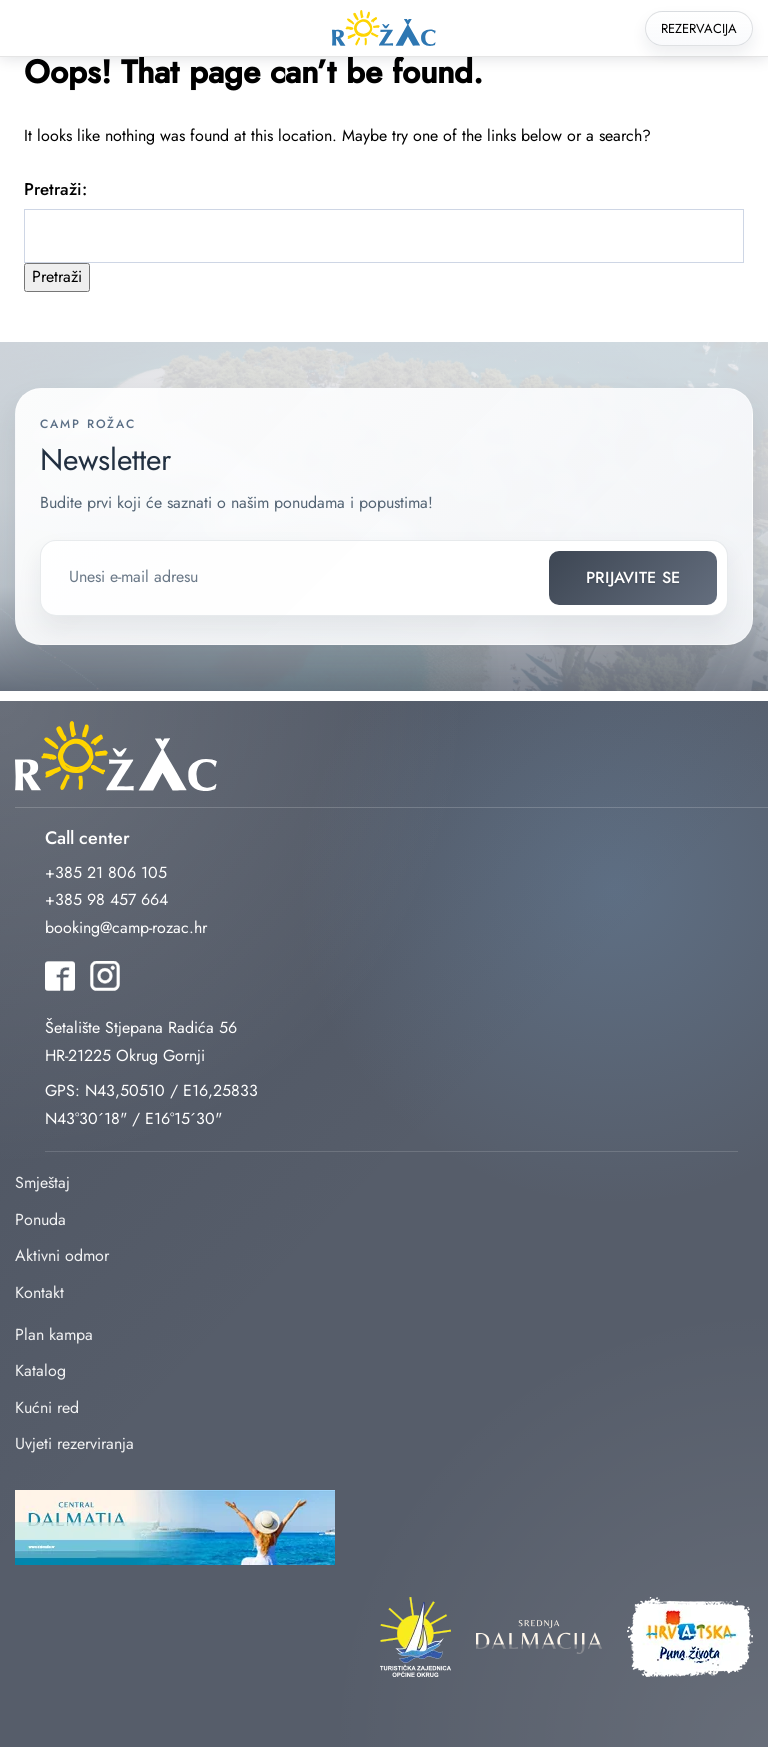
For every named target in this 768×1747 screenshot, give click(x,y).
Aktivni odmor (62, 1255)
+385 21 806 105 (106, 872)
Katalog (40, 1370)
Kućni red (47, 1407)
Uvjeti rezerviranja (74, 1443)
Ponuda (40, 1219)
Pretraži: (55, 189)
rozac (384, 28)
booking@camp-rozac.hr (126, 927)
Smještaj (42, 1182)
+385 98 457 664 (106, 899)
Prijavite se (633, 577)
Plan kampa (54, 1334)
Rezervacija (699, 28)
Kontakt (39, 1292)
